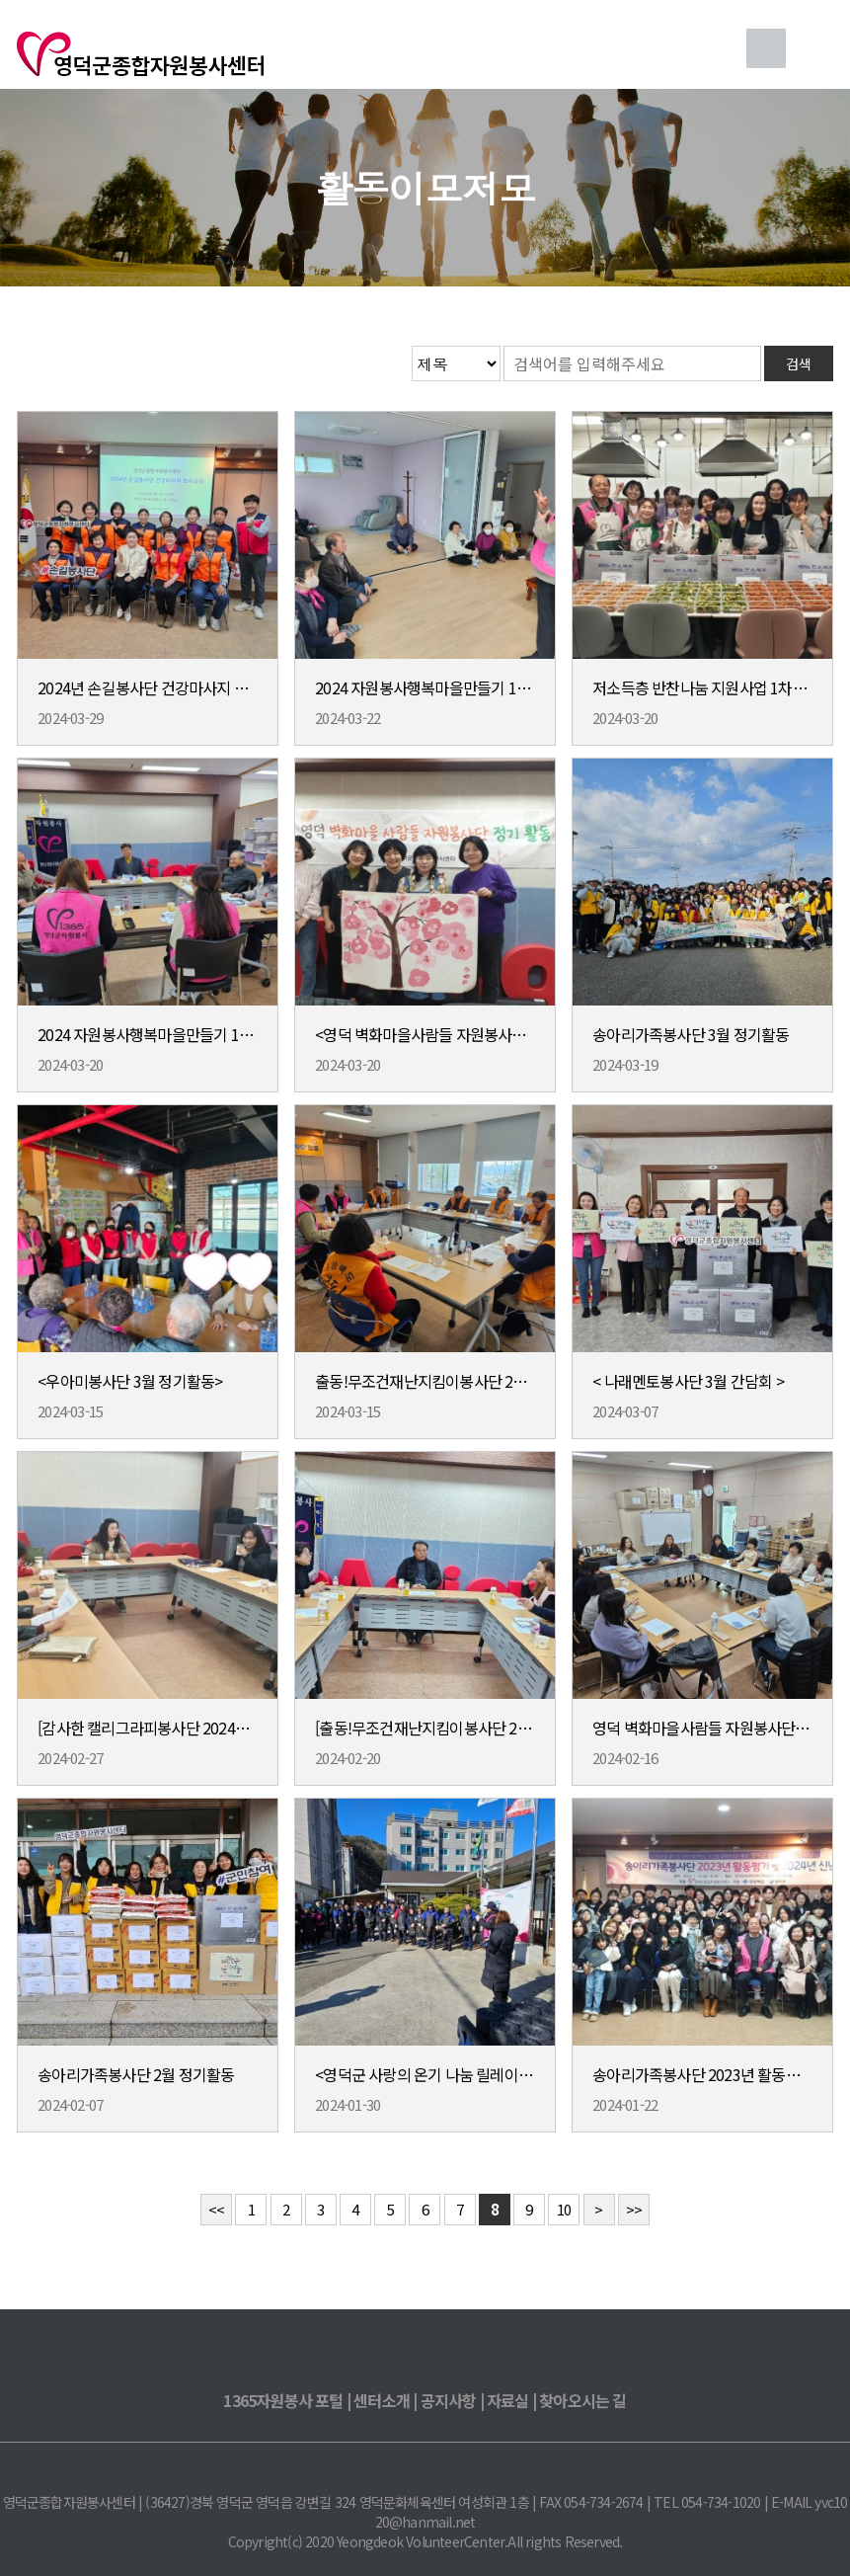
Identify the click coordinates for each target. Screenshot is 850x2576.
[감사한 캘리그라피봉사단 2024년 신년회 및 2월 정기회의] (147, 1727)
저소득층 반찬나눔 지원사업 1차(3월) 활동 (701, 687)
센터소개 (381, 2400)
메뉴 (813, 48)
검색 (766, 48)
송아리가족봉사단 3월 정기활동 (690, 1034)
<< (216, 2209)
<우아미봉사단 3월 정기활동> (130, 1381)
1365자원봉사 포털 (283, 2400)
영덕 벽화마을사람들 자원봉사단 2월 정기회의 (701, 1727)
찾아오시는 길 (582, 2400)
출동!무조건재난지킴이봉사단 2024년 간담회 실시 (424, 1381)
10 (564, 2209)
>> (634, 2209)
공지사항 (449, 2400)
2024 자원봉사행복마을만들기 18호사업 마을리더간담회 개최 (424, 687)
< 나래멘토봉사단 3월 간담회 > (688, 1381)
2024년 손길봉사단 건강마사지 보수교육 (147, 687)
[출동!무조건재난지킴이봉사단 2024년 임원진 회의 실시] (424, 1727)
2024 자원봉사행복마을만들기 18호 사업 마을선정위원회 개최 (147, 1034)
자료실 (508, 2400)
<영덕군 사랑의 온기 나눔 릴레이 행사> (424, 2074)
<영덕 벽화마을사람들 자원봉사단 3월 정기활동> (424, 1034)
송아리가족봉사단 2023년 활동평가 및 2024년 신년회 (701, 2074)
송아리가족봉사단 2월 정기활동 (136, 2074)
